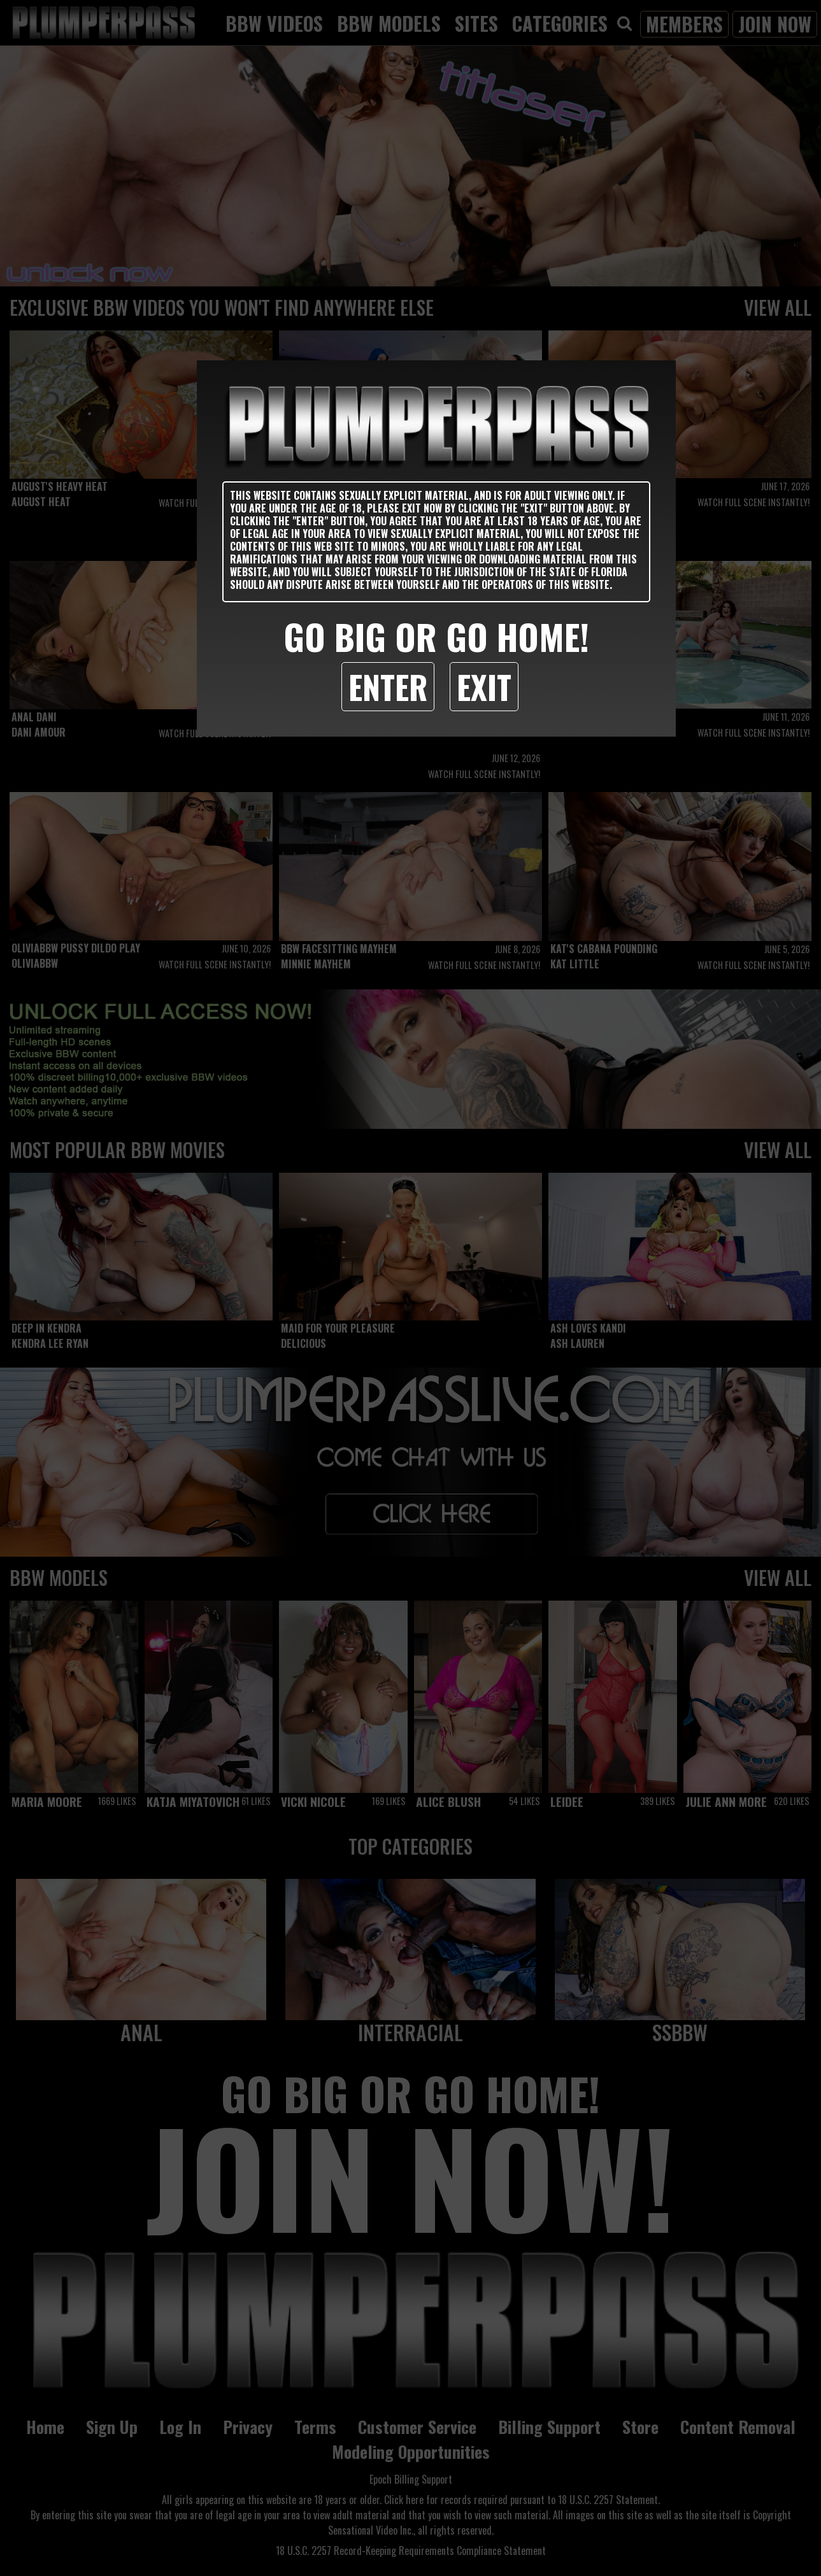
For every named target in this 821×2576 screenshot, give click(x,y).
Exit (484, 686)
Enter (387, 686)
